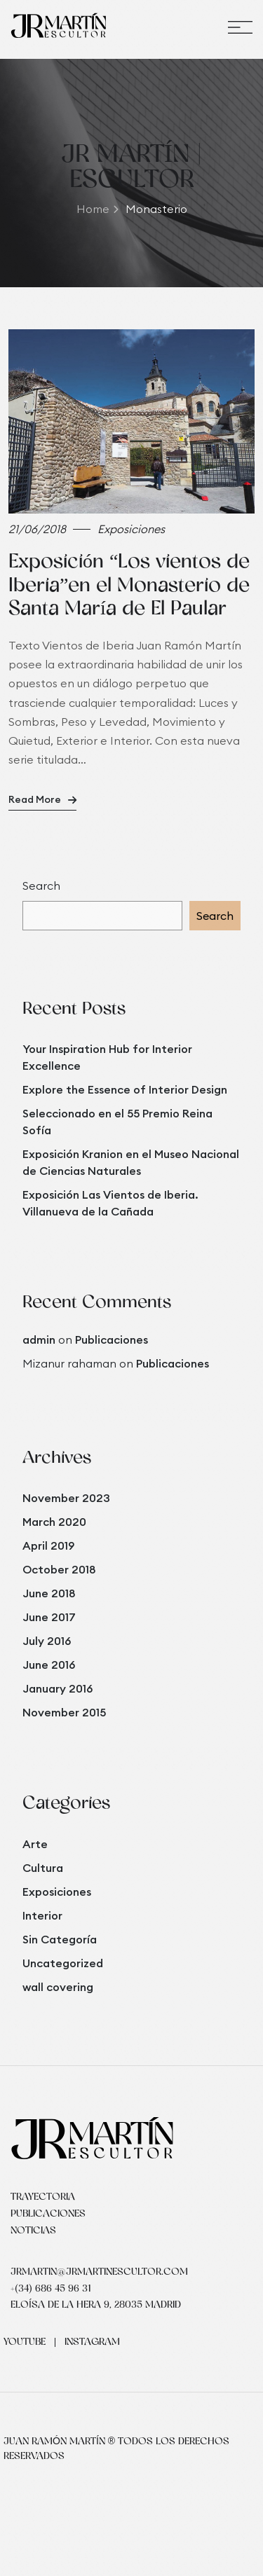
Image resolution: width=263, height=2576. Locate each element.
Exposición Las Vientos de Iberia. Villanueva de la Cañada (110, 1202)
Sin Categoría (59, 1939)
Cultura (42, 1868)
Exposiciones (56, 1892)
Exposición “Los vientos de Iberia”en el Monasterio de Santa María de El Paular (129, 586)
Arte (35, 1844)
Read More (42, 799)
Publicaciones (111, 1339)
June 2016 (48, 1665)
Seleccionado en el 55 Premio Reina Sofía (117, 1121)
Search (41, 886)
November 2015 (64, 1712)
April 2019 (48, 1545)
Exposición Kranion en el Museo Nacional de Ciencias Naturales (130, 1162)
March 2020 (54, 1522)
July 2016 (46, 1641)
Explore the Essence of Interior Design (124, 1089)
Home (97, 209)
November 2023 (66, 1498)
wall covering (57, 1987)
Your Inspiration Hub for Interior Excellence (107, 1057)
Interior (42, 1915)
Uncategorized (62, 1963)
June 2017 (49, 1617)
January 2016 (57, 1688)
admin (38, 1339)
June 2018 (49, 1593)
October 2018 (59, 1569)
